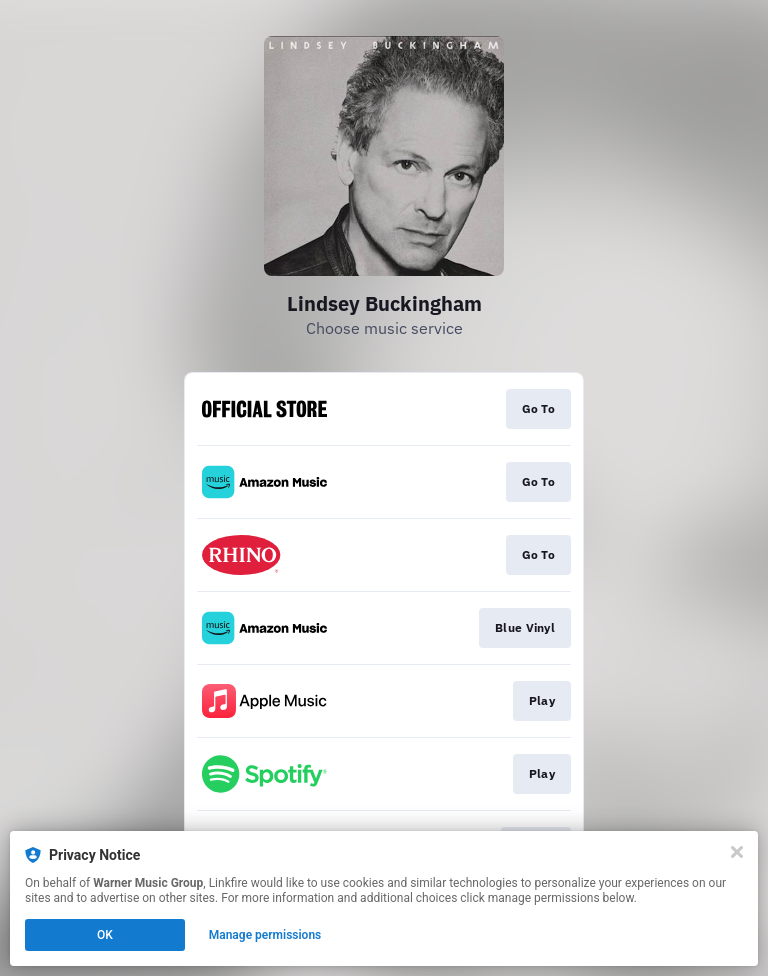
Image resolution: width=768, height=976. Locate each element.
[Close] (737, 852)
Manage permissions (265, 935)
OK (105, 935)
